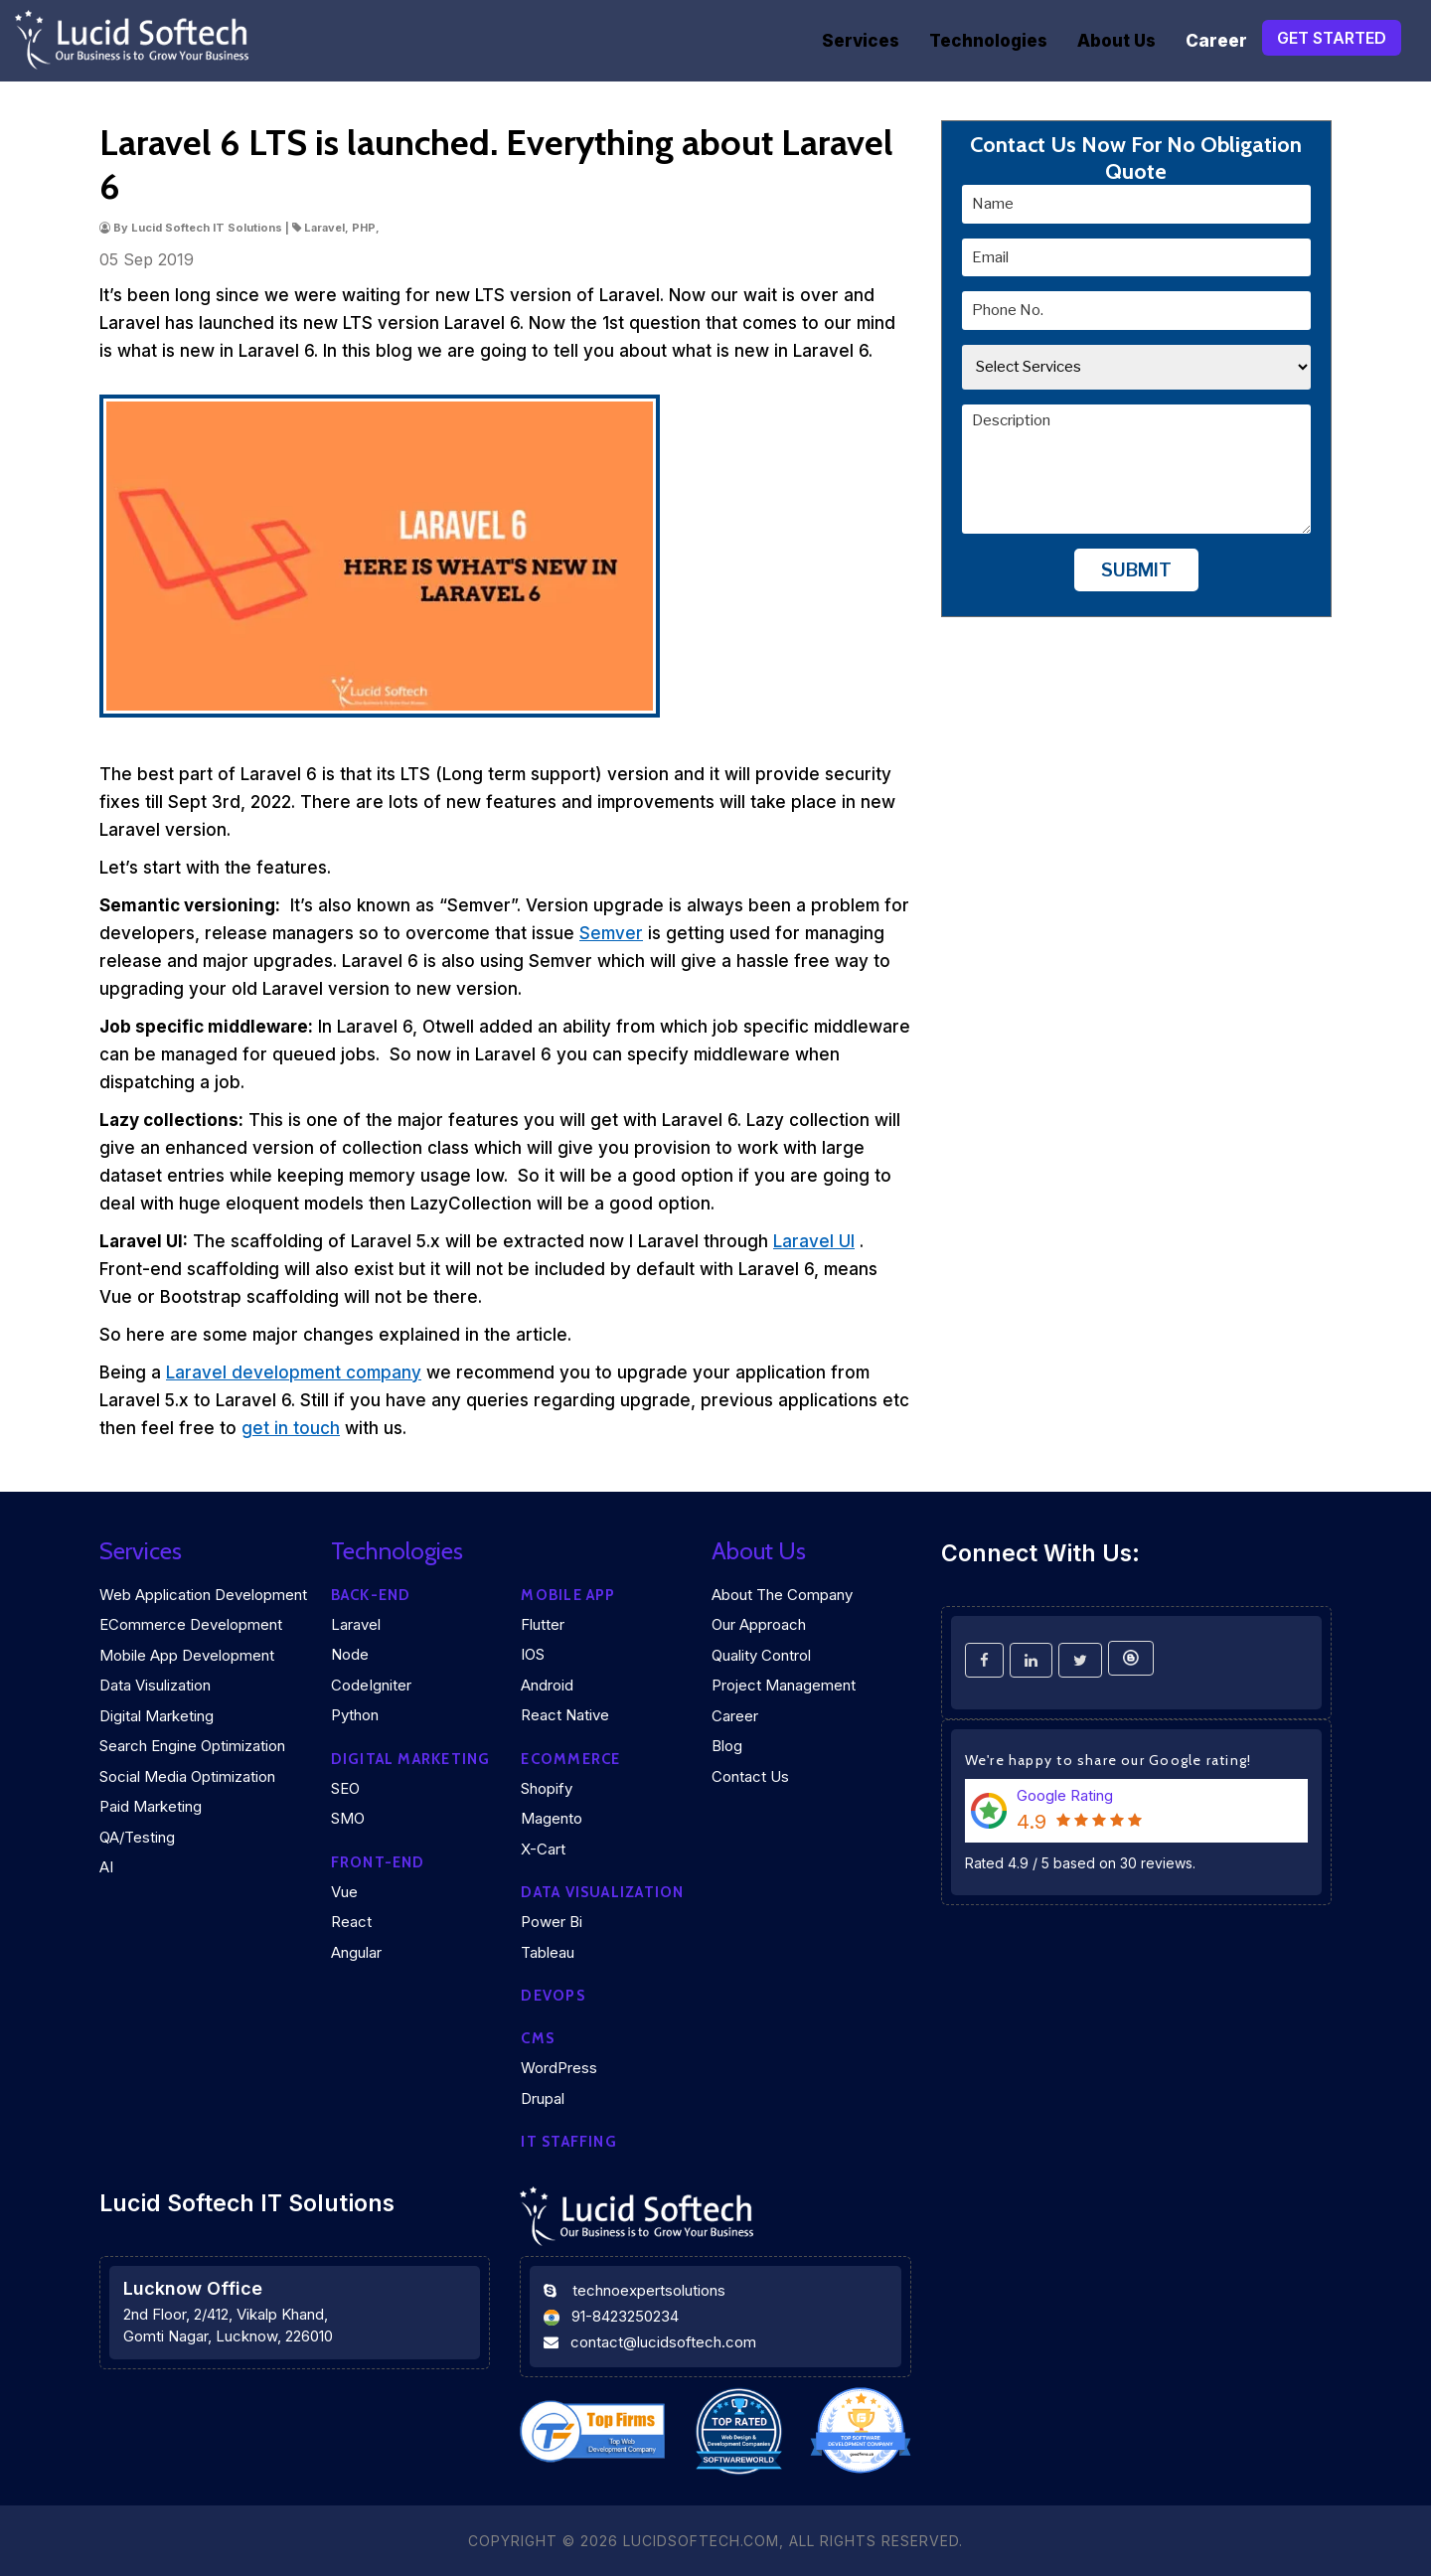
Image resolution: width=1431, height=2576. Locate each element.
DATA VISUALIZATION (602, 1892)
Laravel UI (814, 1241)
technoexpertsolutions (648, 2290)
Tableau (547, 1952)
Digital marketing (411, 1759)
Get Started (1331, 38)
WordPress (559, 2067)
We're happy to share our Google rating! (1108, 1760)
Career (1216, 41)
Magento (551, 1818)
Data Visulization (155, 1685)
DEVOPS (552, 1996)
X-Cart (543, 1849)
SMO (348, 1818)
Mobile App (568, 1595)
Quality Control (761, 1655)
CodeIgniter (371, 1685)
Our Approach (759, 1624)
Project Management (784, 1685)
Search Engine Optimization (192, 1745)
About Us (1116, 41)
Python (355, 1714)
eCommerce (570, 1759)
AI (106, 1866)
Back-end (371, 1595)
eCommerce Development (190, 1624)
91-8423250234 (625, 2316)
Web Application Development (203, 1594)
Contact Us (750, 1776)
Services (860, 41)
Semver (611, 933)
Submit (1136, 570)
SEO (345, 1788)
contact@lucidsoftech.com (663, 2342)
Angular (356, 1952)
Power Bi (551, 1921)
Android (547, 1685)
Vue (344, 1891)
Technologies (988, 41)
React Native (565, 1714)
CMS (538, 2038)
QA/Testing (137, 1837)
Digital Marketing (156, 1715)
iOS (533, 1654)
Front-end (378, 1862)
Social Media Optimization (187, 1776)
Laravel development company (293, 1372)
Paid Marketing (150, 1806)
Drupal (542, 2098)
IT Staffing (568, 2142)
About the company (782, 1594)
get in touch (290, 1428)
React (351, 1921)
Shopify (546, 1788)
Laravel (356, 1624)
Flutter (542, 1624)
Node (350, 1654)
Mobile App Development (186, 1655)
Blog (727, 1745)
